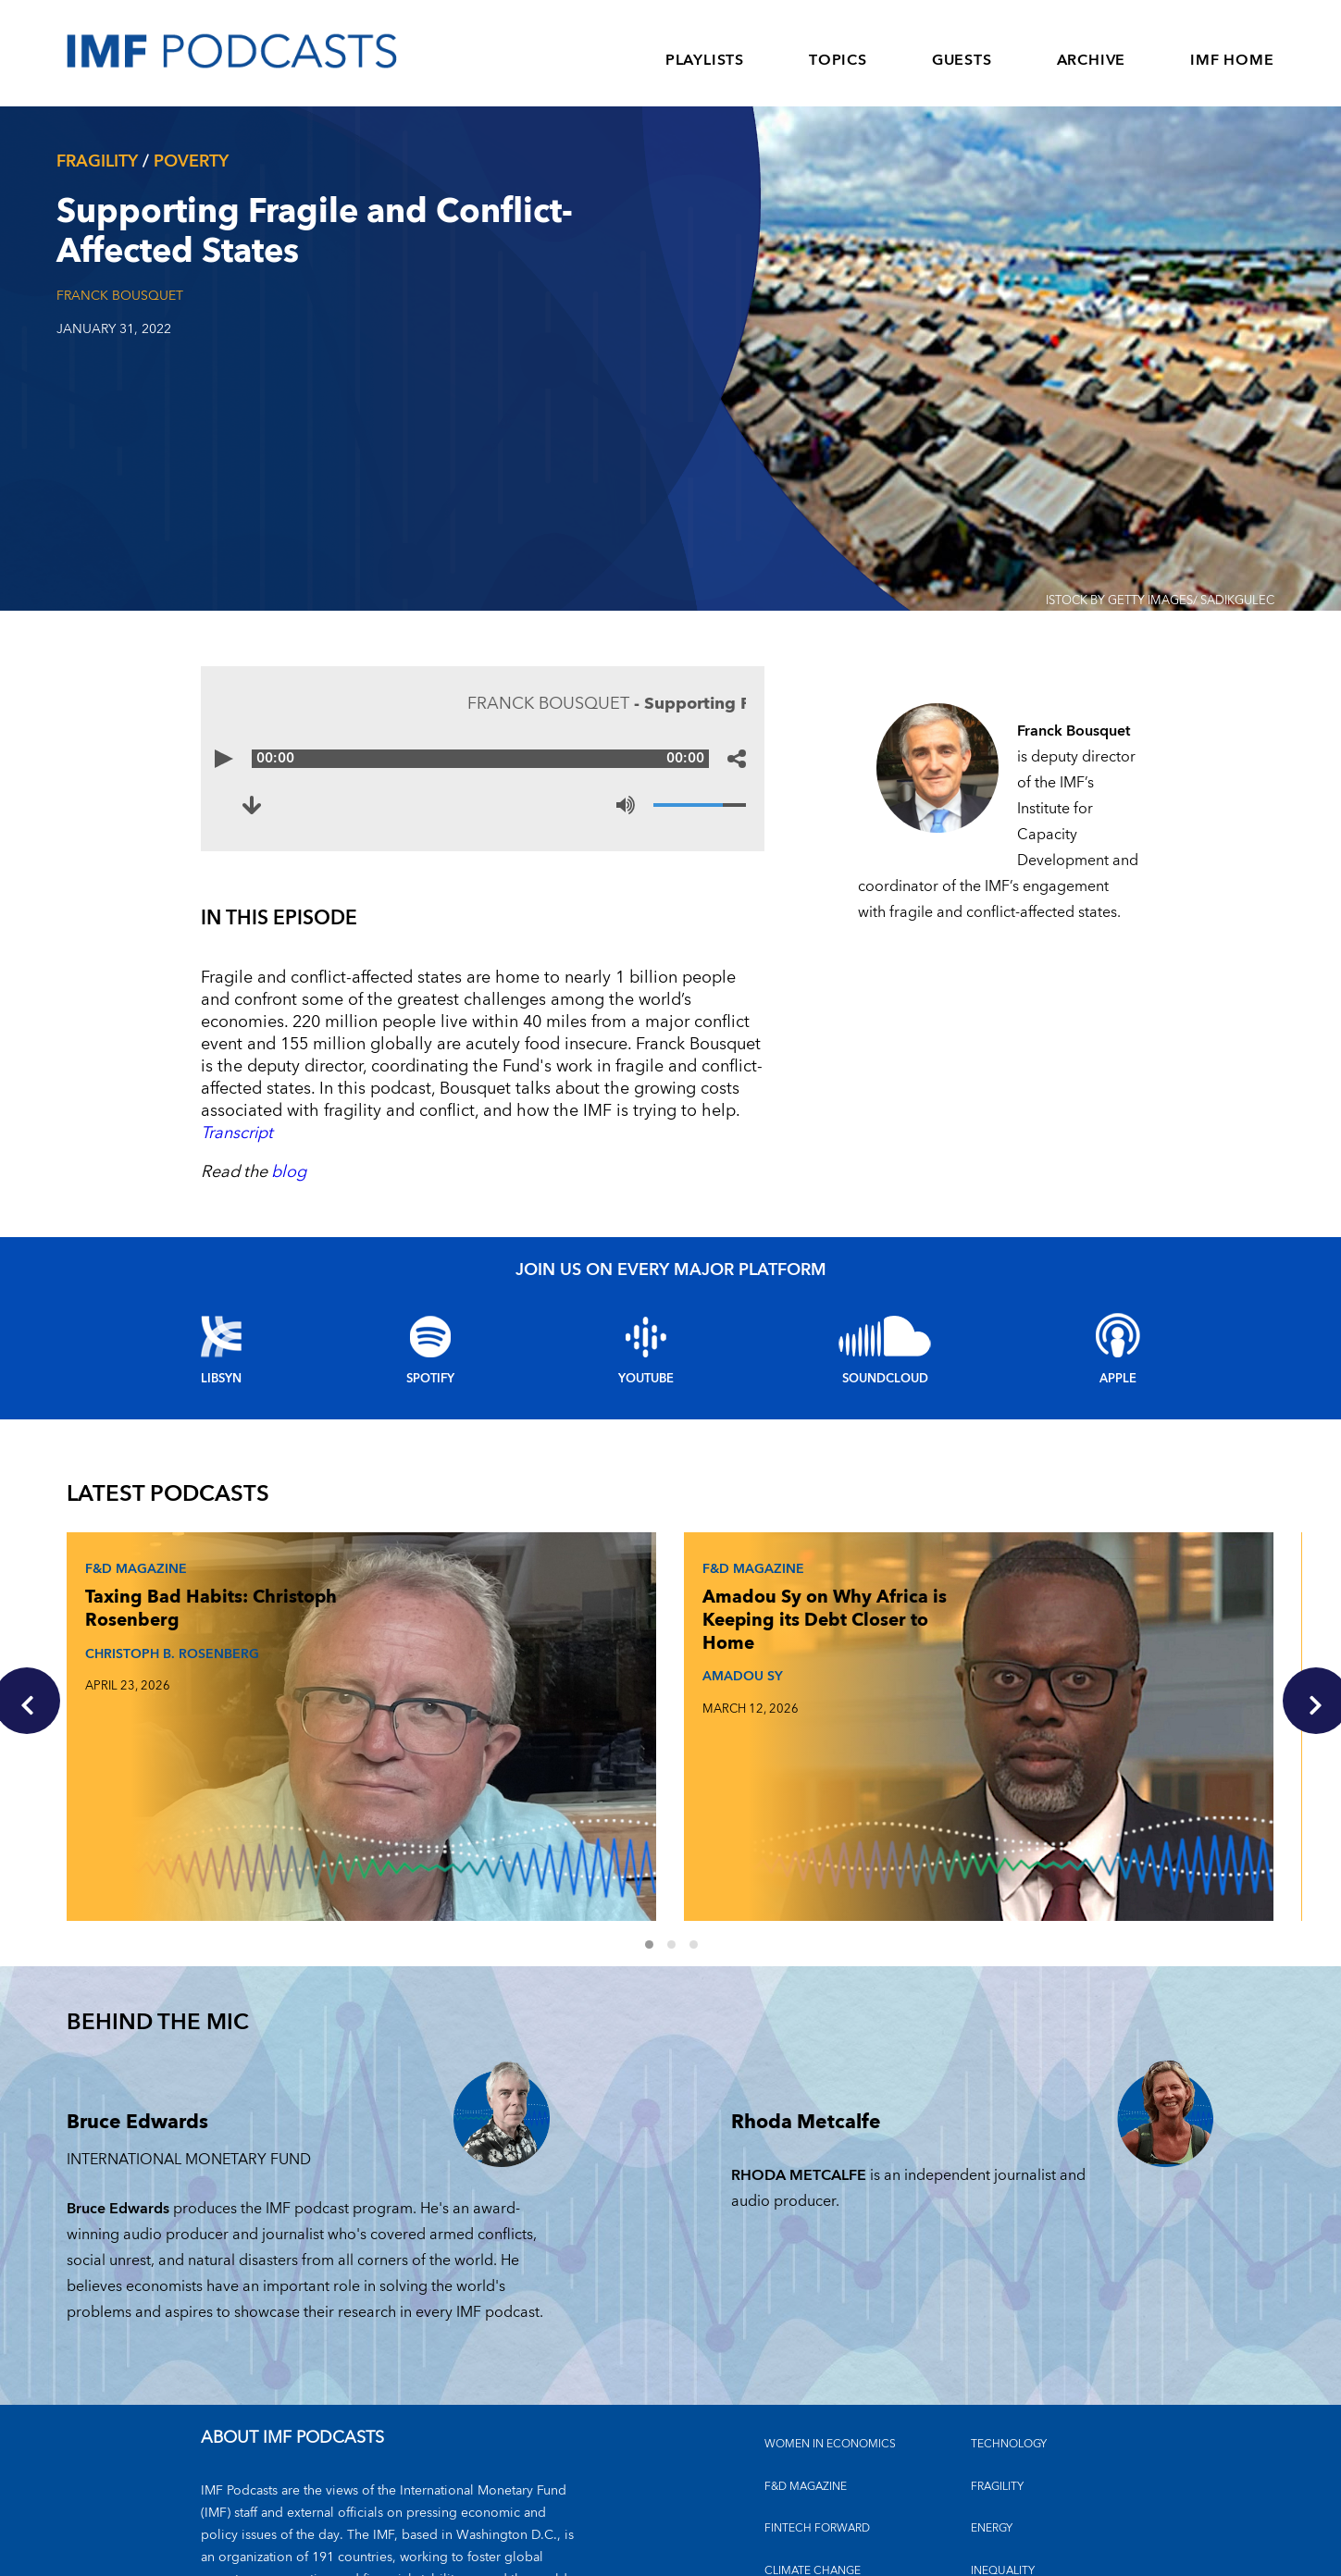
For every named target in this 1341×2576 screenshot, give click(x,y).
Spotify (430, 1378)
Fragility (97, 161)
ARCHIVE (1091, 60)
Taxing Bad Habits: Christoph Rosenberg (169, 1615)
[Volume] (699, 805)
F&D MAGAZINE (805, 2347)
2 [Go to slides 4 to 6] (682, 1807)
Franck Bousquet (119, 295)
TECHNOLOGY (1009, 2304)
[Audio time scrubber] (482, 758)
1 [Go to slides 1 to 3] (660, 1807)
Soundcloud (885, 1378)
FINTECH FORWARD (817, 2388)
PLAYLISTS (704, 60)
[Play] (228, 758)
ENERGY (991, 2388)
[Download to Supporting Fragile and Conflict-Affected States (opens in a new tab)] (256, 805)
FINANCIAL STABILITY (819, 2473)
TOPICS (838, 60)
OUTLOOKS (1002, 2473)
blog (288, 1172)
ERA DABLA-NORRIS (987, 1727)
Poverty (191, 161)
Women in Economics (830, 2304)
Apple (1117, 1378)
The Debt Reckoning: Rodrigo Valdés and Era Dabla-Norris (978, 1638)
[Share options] (736, 758)
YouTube (646, 1378)
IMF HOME (1231, 60)
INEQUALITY (1003, 2430)
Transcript (237, 1133)
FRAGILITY (997, 2347)
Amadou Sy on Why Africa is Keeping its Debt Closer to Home (584, 1626)
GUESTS (962, 60)
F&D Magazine (139, 1563)
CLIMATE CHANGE (812, 2430)
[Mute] (625, 805)
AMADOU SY (540, 1692)
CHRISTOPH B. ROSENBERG (133, 1682)
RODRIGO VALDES (970, 1716)
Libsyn (221, 1378)
